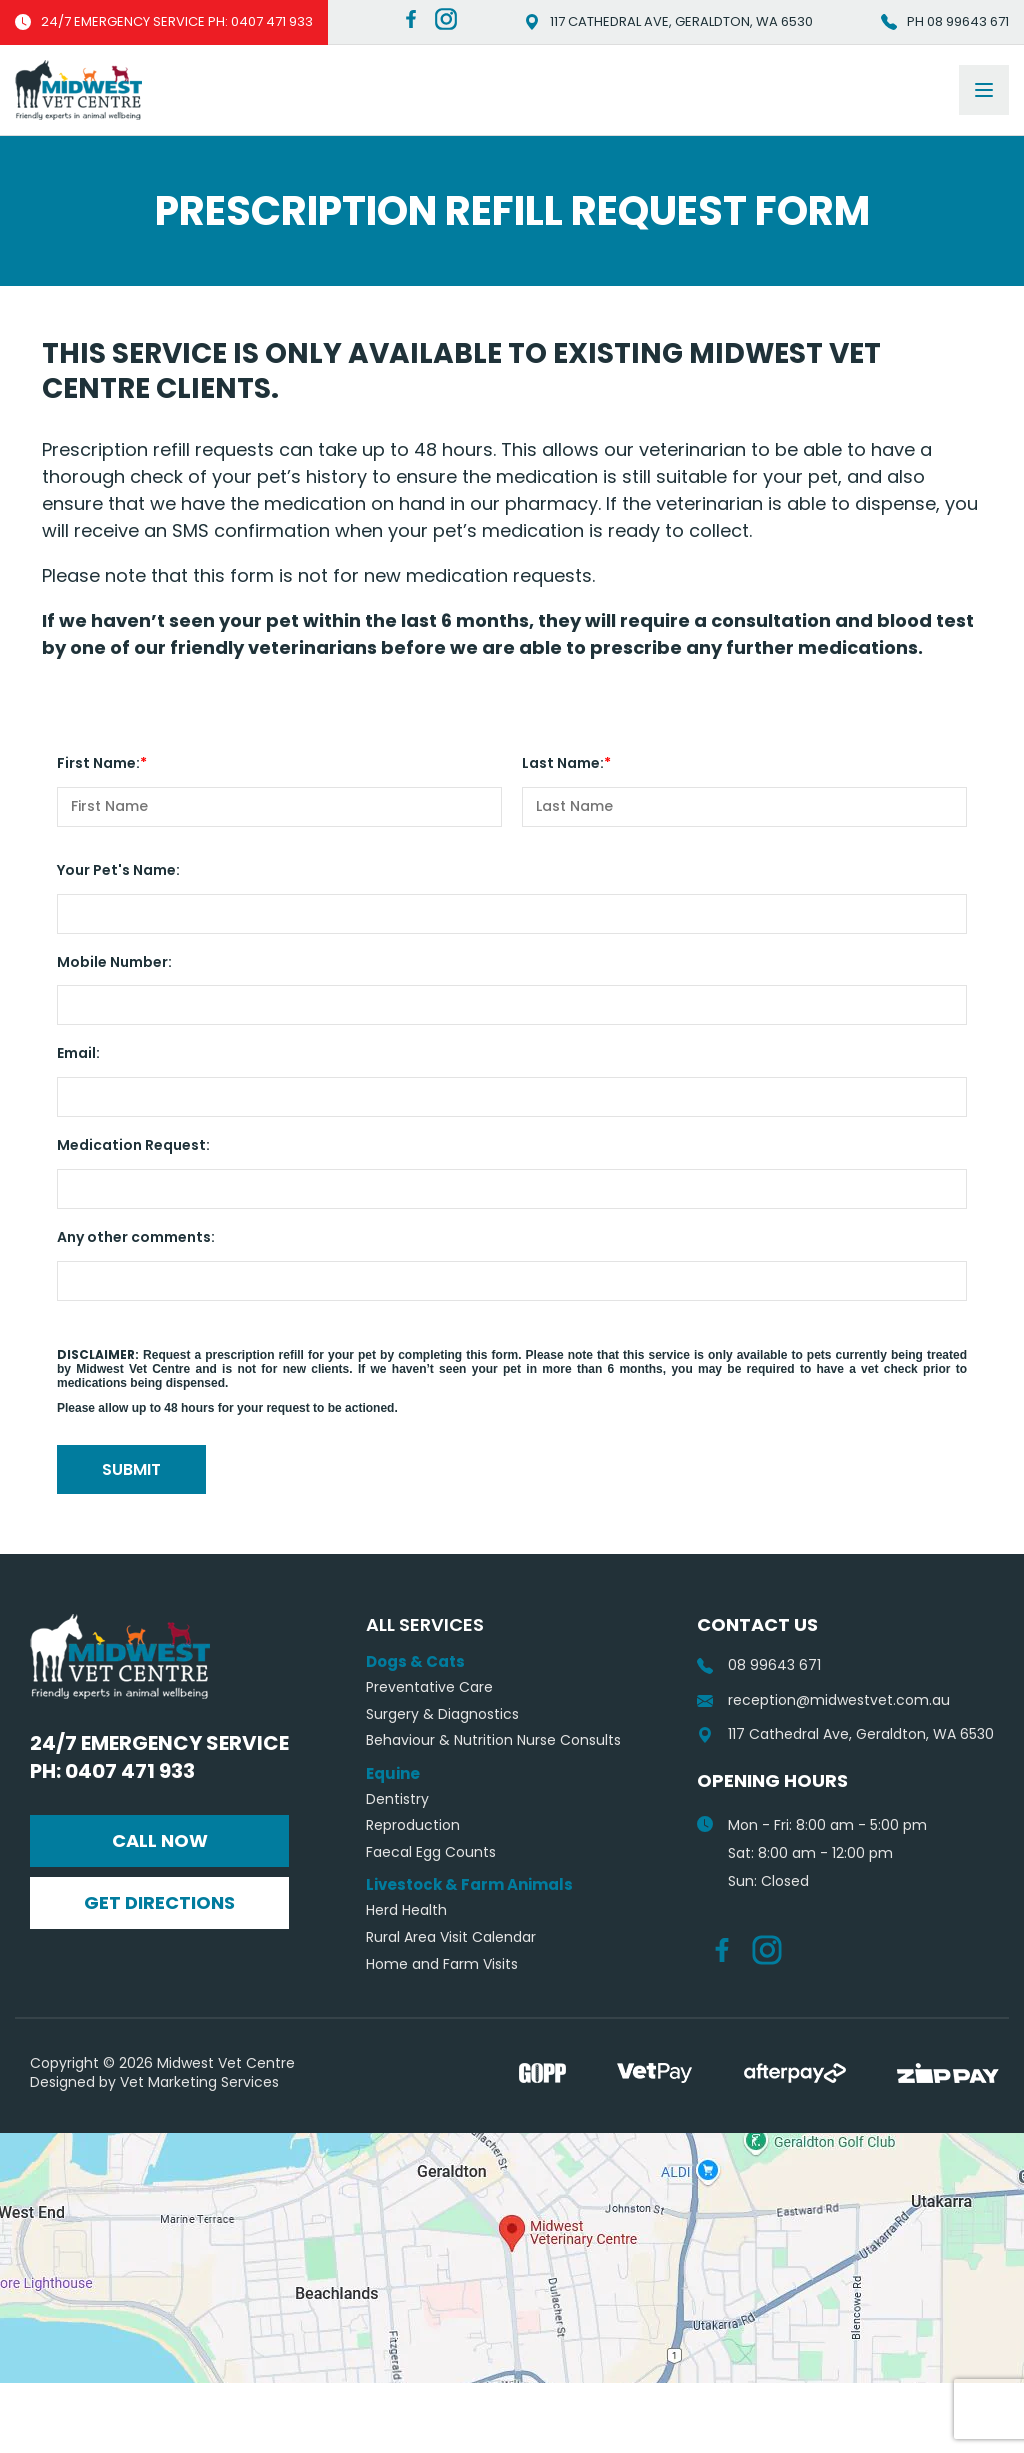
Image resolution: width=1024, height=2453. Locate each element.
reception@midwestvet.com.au (823, 1770)
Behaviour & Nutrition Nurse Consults (493, 1810)
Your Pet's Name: (118, 870)
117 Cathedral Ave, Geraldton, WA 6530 (668, 22)
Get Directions (159, 1972)
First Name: (98, 763)
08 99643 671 (759, 1735)
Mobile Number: (114, 962)
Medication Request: (133, 1145)
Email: (78, 1053)
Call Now (160, 1910)
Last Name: (563, 763)
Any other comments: (136, 1237)
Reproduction (413, 1895)
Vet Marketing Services (199, 2152)
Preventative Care (429, 1757)
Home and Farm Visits (442, 2034)
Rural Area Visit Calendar (451, 2007)
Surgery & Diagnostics (442, 1784)
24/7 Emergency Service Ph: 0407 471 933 (159, 1827)
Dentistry (397, 1869)
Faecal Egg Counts (431, 1922)
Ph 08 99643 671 (945, 22)
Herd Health (406, 1980)
